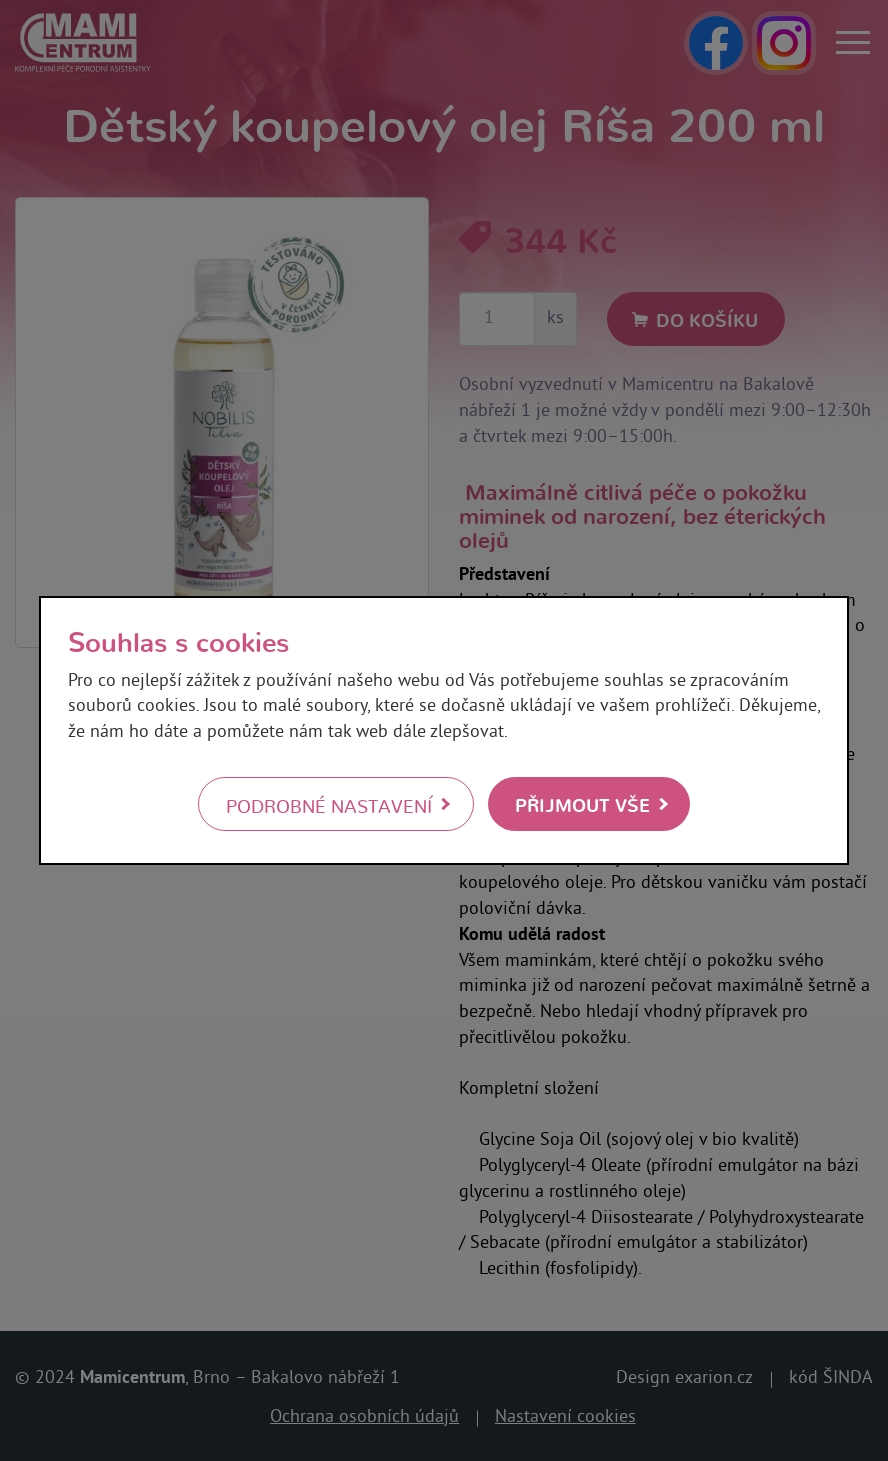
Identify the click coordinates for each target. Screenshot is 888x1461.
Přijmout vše (582, 803)
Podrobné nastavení (329, 805)
